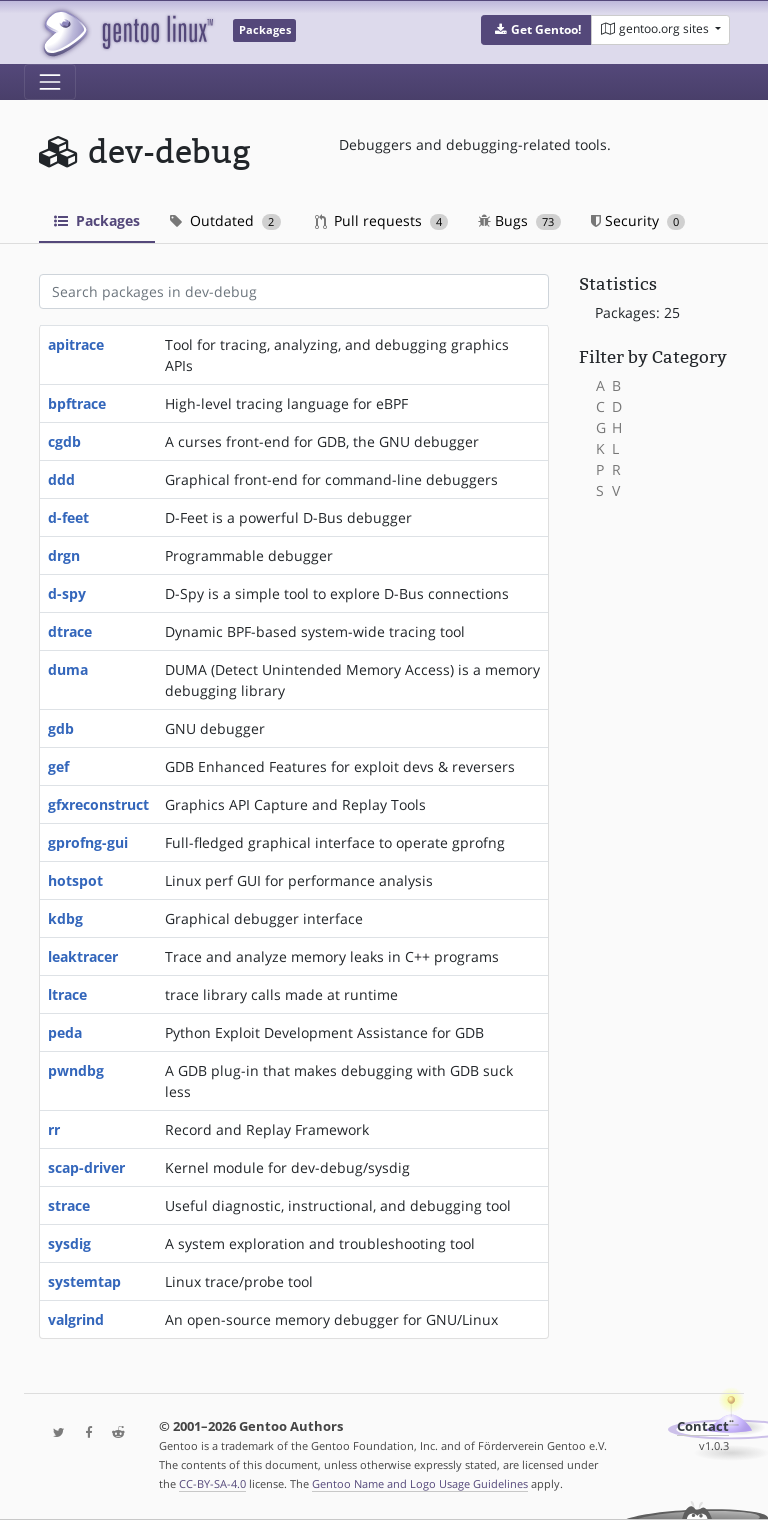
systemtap (84, 1281)
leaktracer (83, 956)
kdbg (65, 918)
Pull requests (382, 220)
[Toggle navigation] (50, 82)
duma (68, 669)
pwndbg (76, 1070)
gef (58, 766)
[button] (536, 30)
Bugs (519, 220)
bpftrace (77, 403)
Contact (703, 1426)
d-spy (67, 593)
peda (65, 1032)
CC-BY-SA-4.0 (212, 1483)
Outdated (225, 220)
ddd (61, 479)
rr (54, 1129)
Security (638, 220)
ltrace (67, 994)
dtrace (70, 631)
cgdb (64, 441)
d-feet (68, 517)
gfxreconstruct (98, 804)
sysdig (69, 1243)
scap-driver (86, 1167)
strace (69, 1205)
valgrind (76, 1319)
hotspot (75, 880)
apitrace (76, 344)
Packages (97, 220)
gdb (61, 728)
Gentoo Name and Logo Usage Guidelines (420, 1483)
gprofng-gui (88, 842)
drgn (64, 555)
